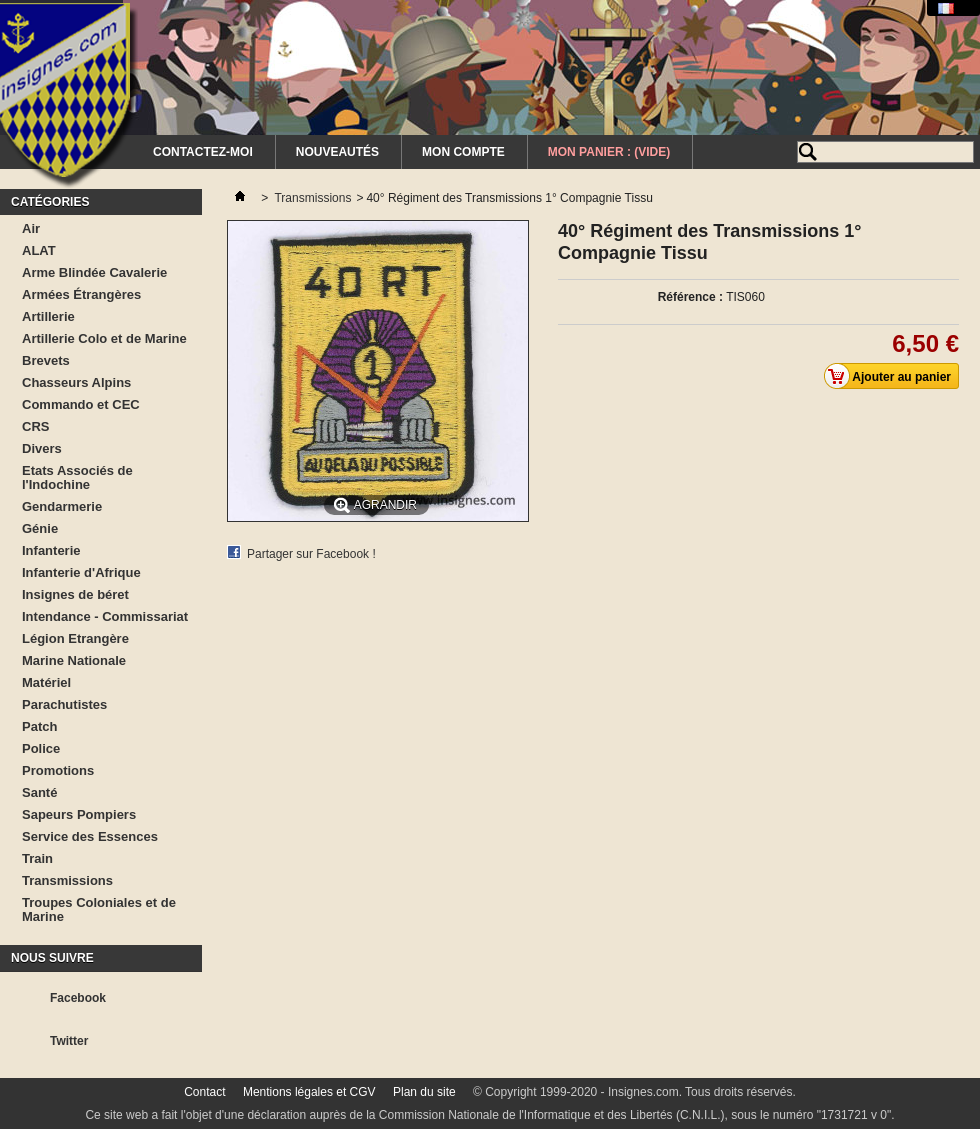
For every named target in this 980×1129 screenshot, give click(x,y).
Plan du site (424, 1092)
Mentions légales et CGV (309, 1092)
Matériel (46, 682)
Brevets (46, 360)
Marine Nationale (74, 660)
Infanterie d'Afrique (81, 572)
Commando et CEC (81, 404)
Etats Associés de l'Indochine (77, 477)
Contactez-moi (203, 152)
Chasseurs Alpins (76, 382)
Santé (39, 792)
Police (41, 748)
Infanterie (51, 550)
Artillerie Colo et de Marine (104, 338)
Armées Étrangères (81, 294)
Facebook (78, 998)
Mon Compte (463, 152)
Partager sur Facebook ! (311, 554)
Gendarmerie (62, 506)
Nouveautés (337, 152)
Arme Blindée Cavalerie (94, 272)
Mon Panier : (609, 152)
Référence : (690, 297)
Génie (40, 528)
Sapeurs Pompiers (79, 814)
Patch (39, 726)
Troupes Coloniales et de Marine (99, 909)
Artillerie (48, 316)
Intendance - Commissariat (105, 616)
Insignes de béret (75, 594)
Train (37, 858)
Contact (204, 1092)
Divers (42, 448)
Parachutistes (64, 704)
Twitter (69, 1041)
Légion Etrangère (75, 638)
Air (31, 228)
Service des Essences (90, 836)
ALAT (39, 250)
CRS (35, 426)
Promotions (58, 770)
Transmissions (67, 880)
